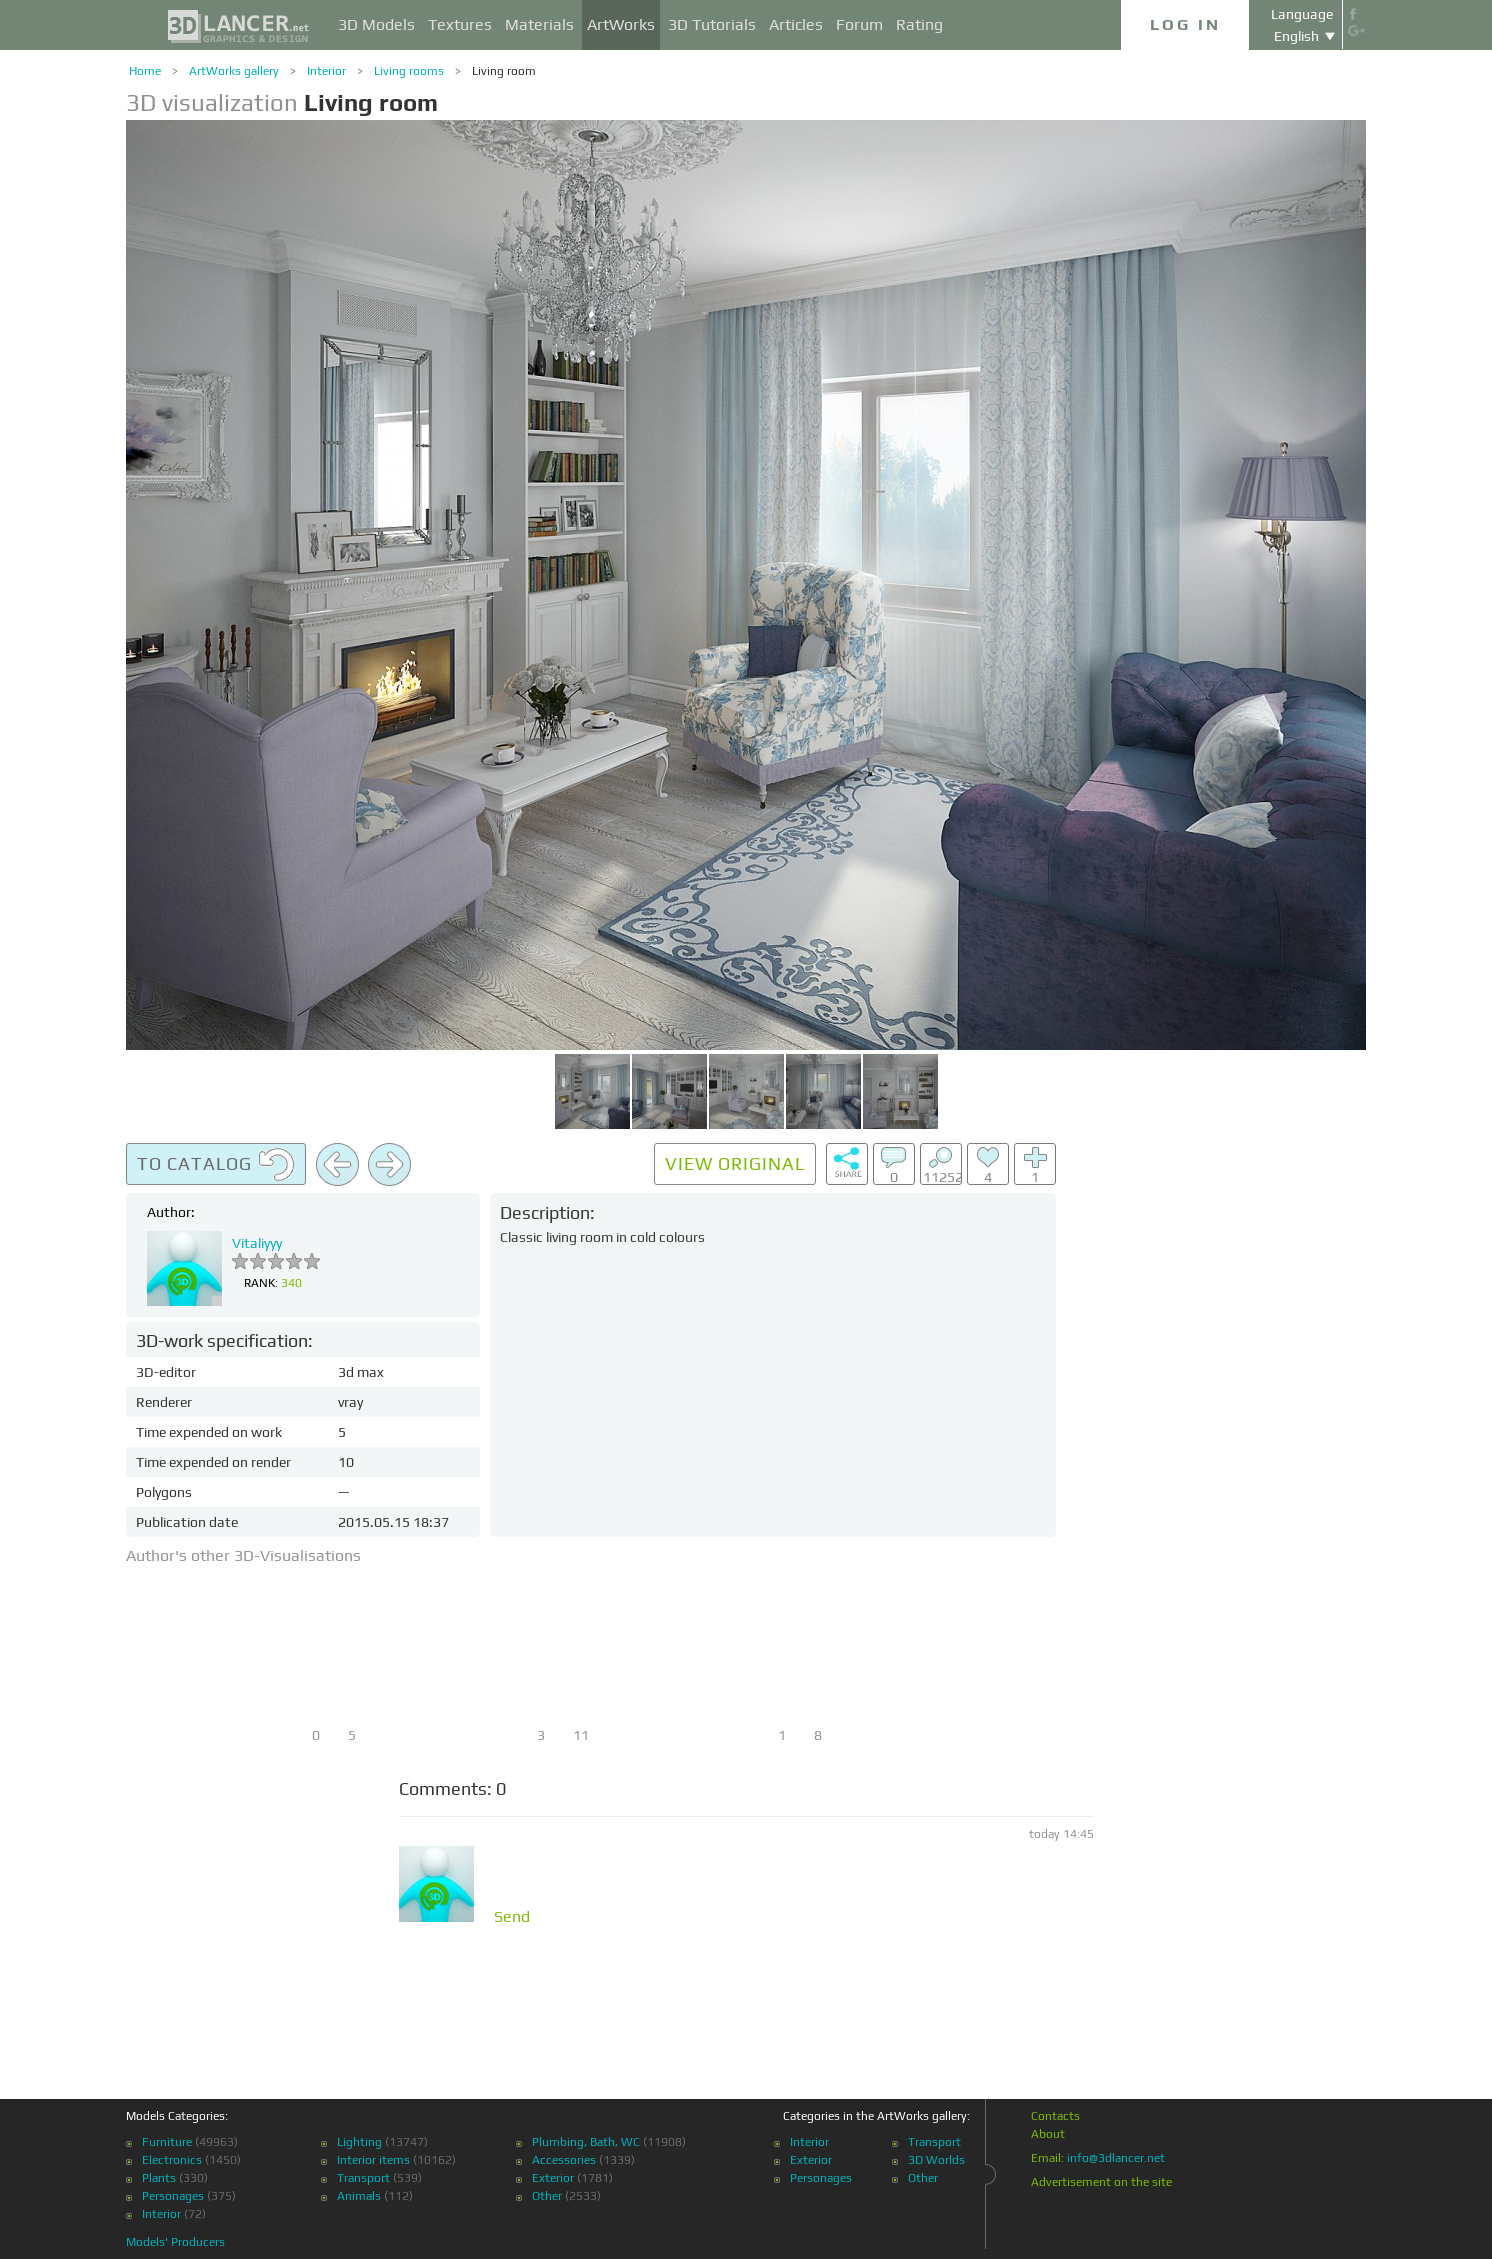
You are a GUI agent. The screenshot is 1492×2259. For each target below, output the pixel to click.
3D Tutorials (712, 24)
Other (547, 2196)
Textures (460, 24)
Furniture (167, 2142)
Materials (539, 24)
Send (512, 1917)
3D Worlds (936, 2160)
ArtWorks (621, 24)
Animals (359, 2196)
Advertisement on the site (1101, 2182)
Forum (859, 24)
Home (145, 71)
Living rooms (409, 71)
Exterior (553, 2178)
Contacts (1055, 2116)
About (1048, 2134)
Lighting (359, 2142)
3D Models (376, 24)
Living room (504, 71)
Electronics (172, 2160)
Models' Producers (175, 2242)
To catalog (216, 1165)
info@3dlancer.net (1116, 2158)
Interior (326, 71)
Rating (919, 24)
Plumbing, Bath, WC (586, 2142)
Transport (363, 2178)
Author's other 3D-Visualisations (243, 1555)
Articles (796, 24)
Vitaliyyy (257, 1243)
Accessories (564, 2160)
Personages (173, 2196)
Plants (159, 2178)
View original (735, 1163)
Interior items (373, 2160)
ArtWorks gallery (234, 71)
